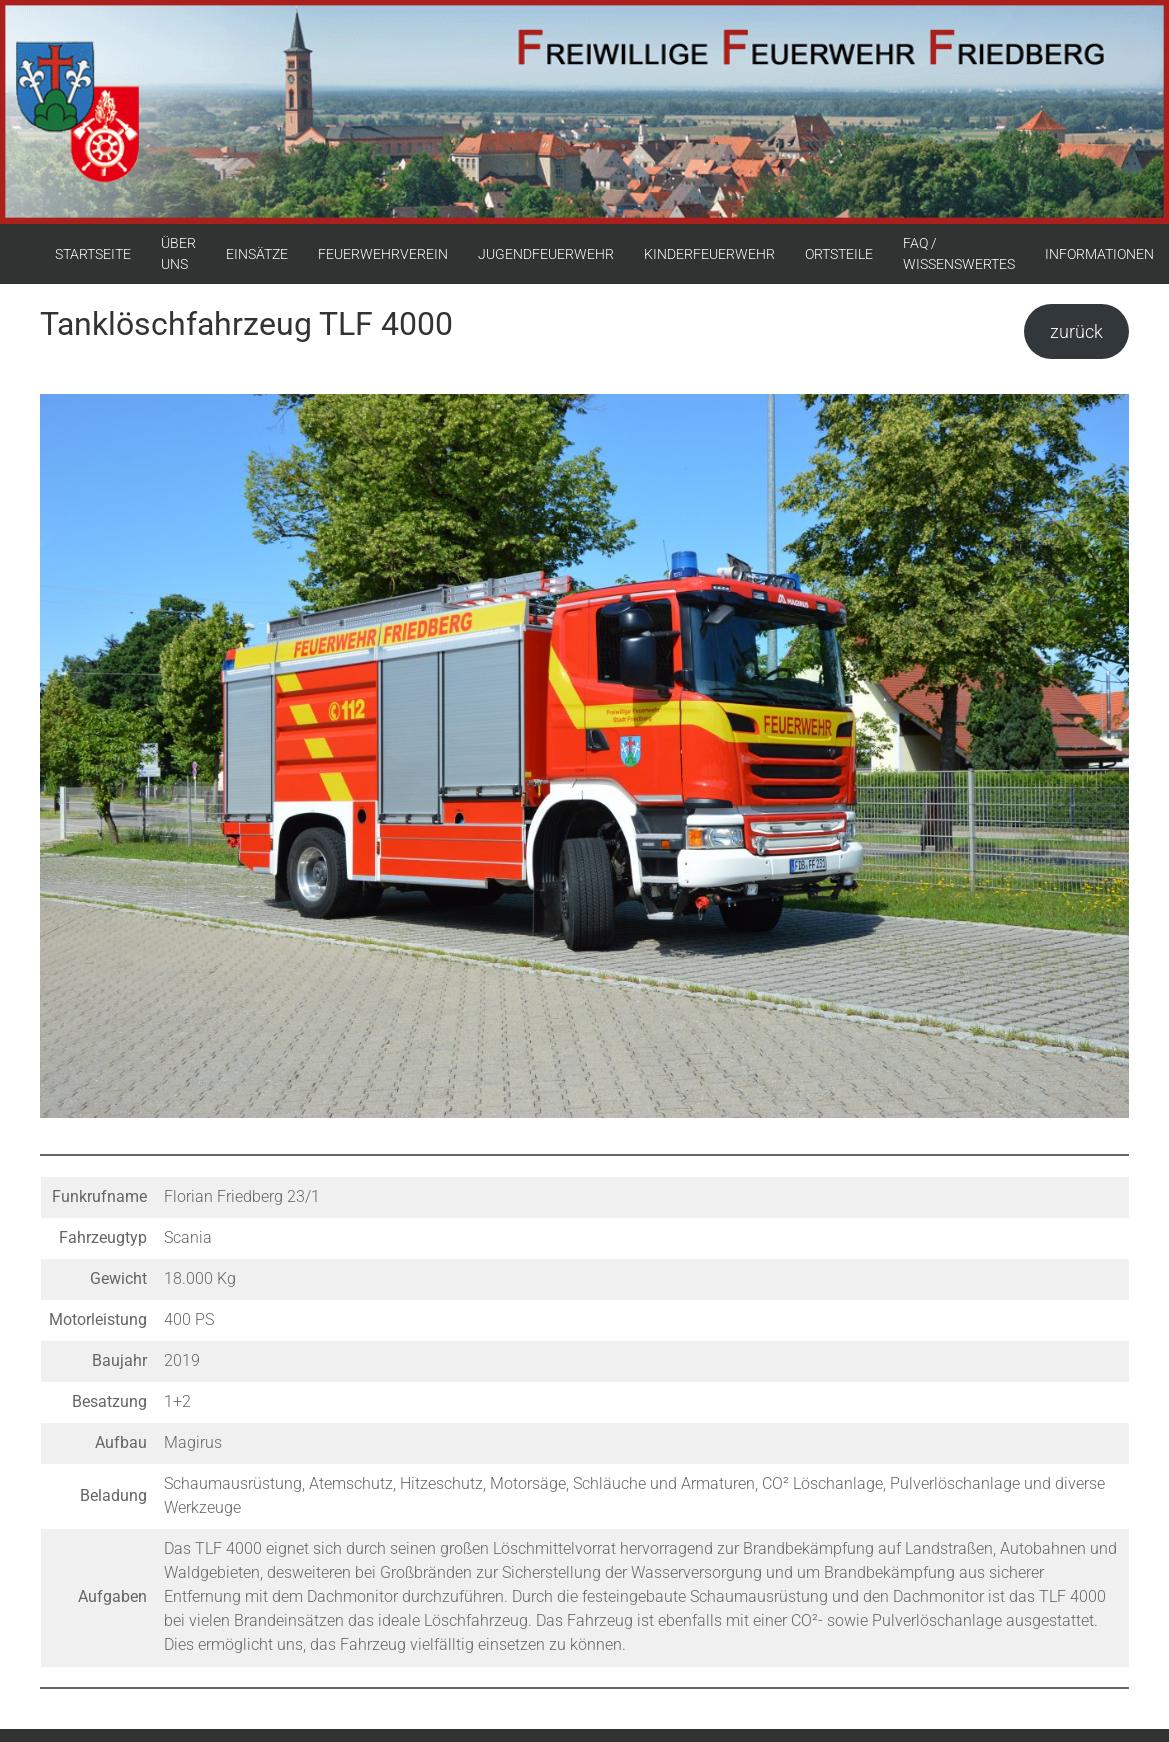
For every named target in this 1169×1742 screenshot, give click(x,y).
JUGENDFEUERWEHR (546, 254)
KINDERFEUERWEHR (709, 254)
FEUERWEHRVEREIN (383, 254)
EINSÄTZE (257, 254)
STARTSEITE (93, 254)
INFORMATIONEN (1099, 254)
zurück (1076, 331)
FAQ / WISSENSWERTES (959, 253)
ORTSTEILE (839, 254)
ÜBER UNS (178, 253)
